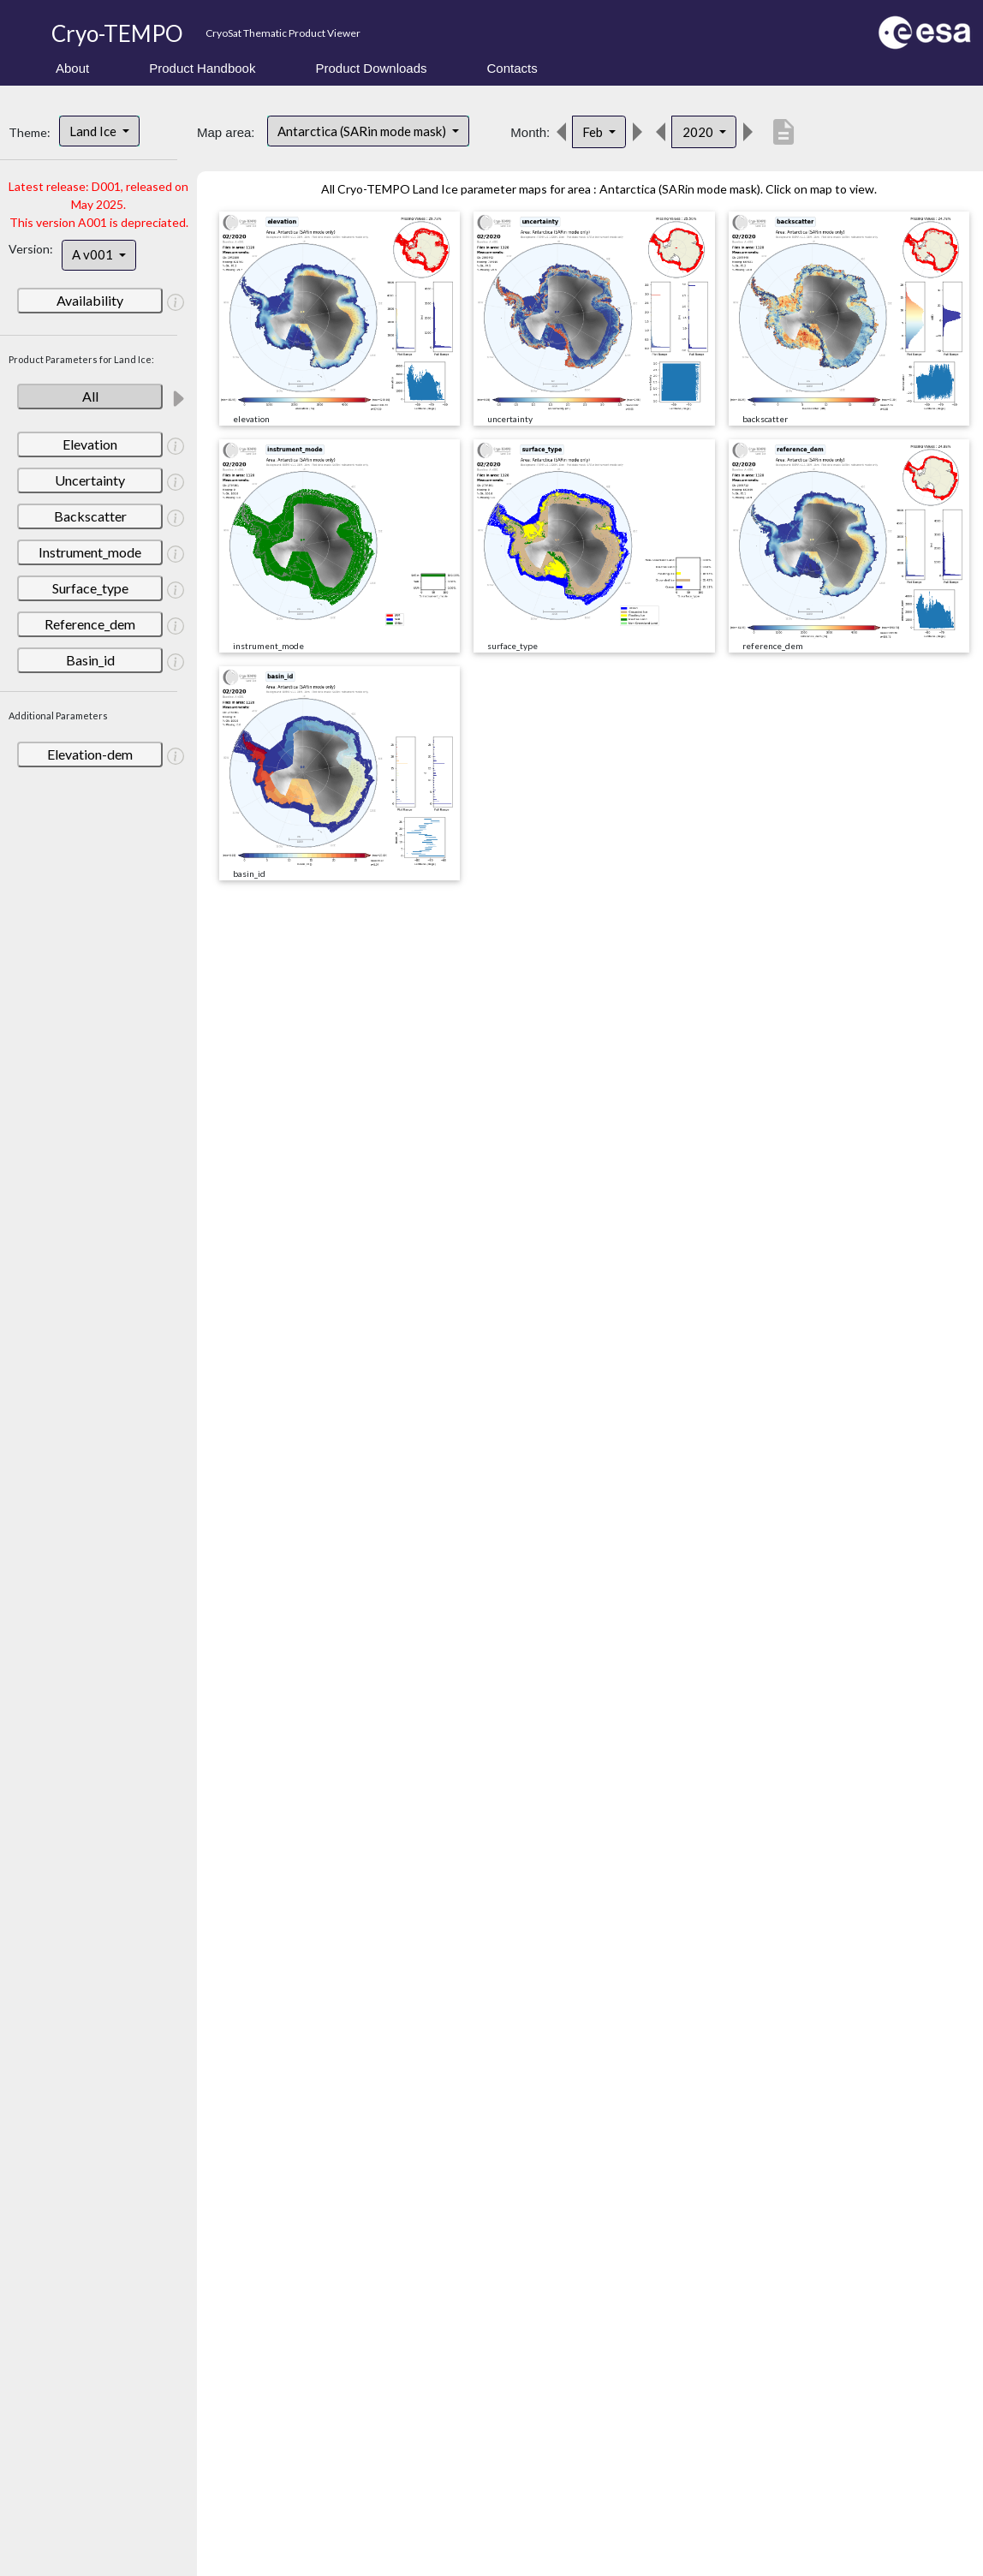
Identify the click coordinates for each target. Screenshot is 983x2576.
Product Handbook (202, 68)
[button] (175, 301)
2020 (699, 132)
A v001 (94, 254)
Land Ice (94, 131)
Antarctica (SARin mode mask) (363, 131)
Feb (593, 132)
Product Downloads (370, 68)
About (72, 68)
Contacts (512, 68)
